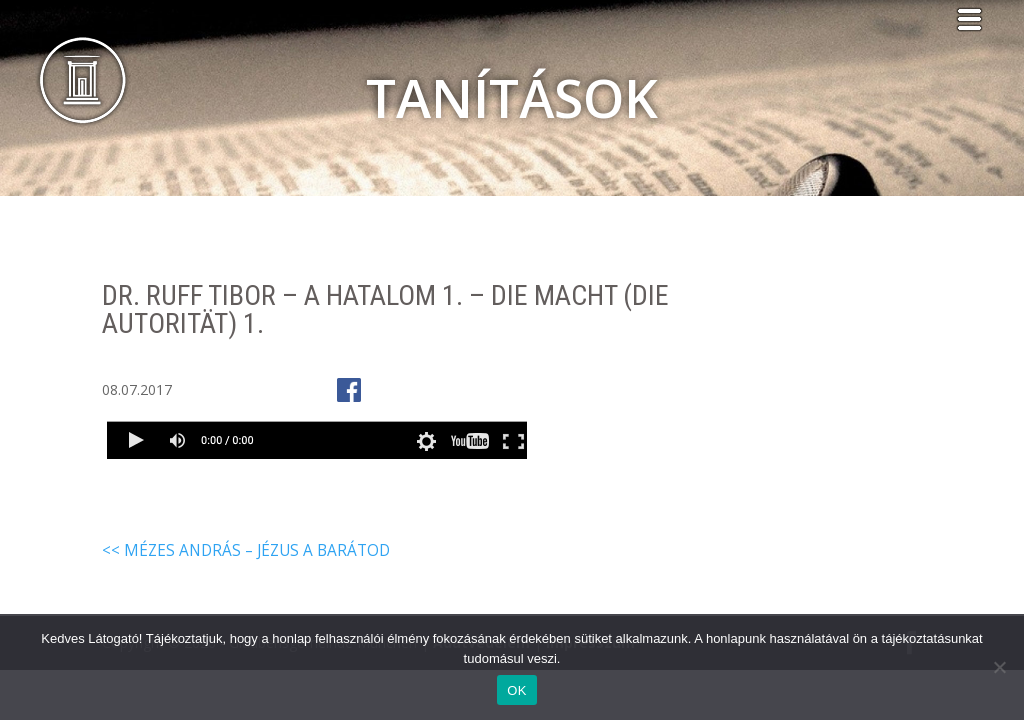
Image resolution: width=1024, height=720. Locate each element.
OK (516, 690)
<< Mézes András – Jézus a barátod (246, 550)
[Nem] (999, 667)
